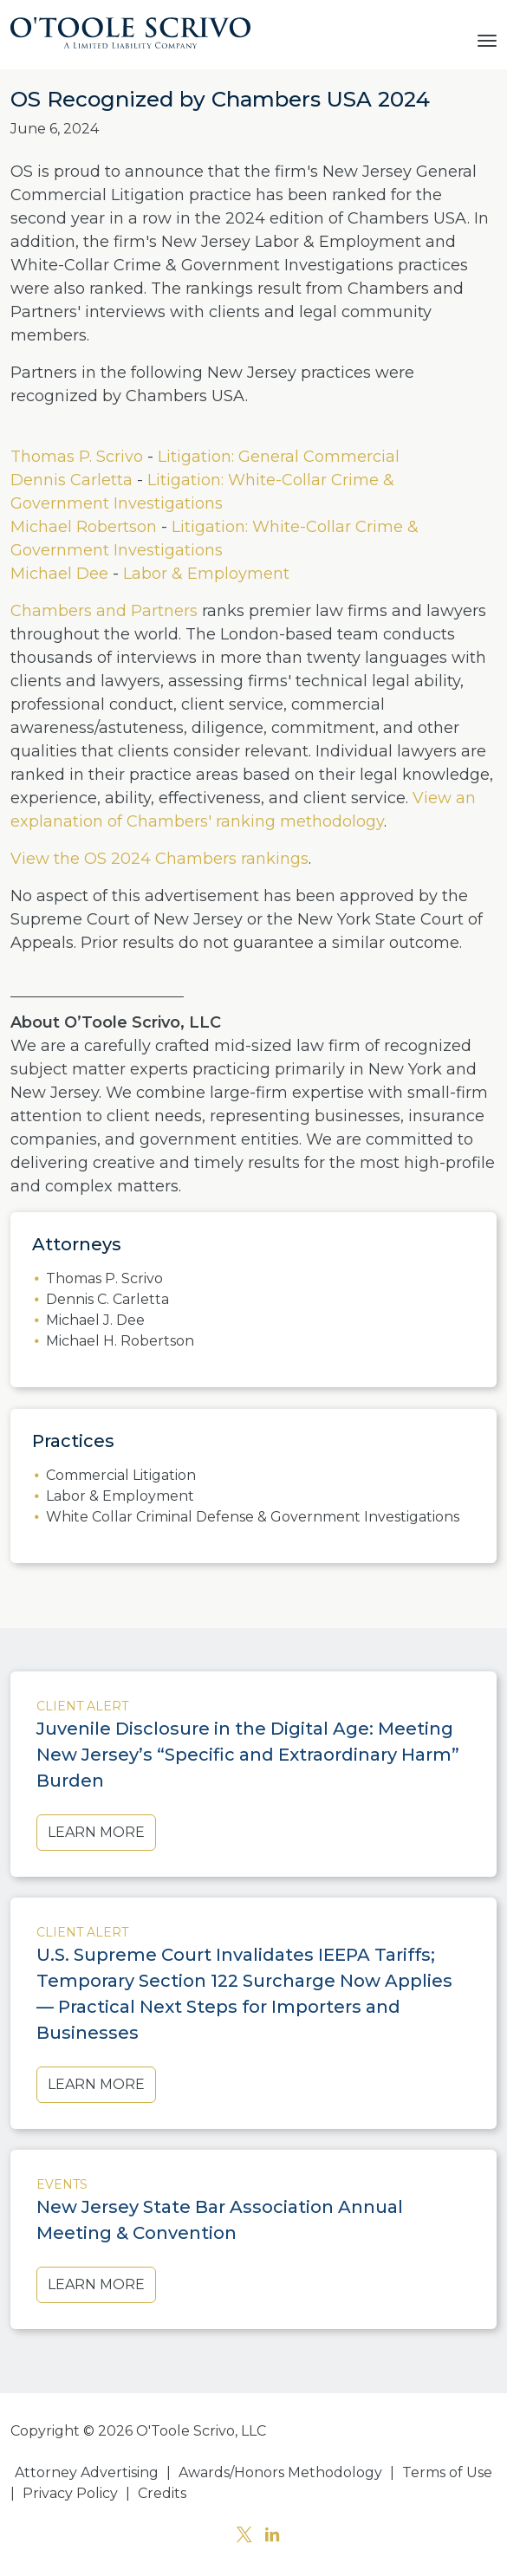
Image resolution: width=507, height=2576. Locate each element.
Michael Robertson (83, 526)
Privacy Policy (70, 2493)
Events (62, 2184)
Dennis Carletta (71, 480)
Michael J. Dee (95, 1320)
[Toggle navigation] (487, 39)
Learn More (96, 1832)
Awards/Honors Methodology (280, 2472)
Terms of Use (447, 2472)
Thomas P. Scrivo (76, 456)
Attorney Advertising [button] (87, 2472)
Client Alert (82, 1706)
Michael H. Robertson (120, 1341)
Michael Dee (59, 573)
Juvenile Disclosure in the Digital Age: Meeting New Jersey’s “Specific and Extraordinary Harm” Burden (247, 1754)
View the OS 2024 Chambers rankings (159, 858)
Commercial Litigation (121, 1475)
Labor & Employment (206, 573)
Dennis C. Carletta (107, 1299)
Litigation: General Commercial (279, 456)
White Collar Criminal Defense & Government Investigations (252, 1517)
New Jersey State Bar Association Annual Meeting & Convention (219, 2219)
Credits (162, 2493)
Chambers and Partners (104, 610)
